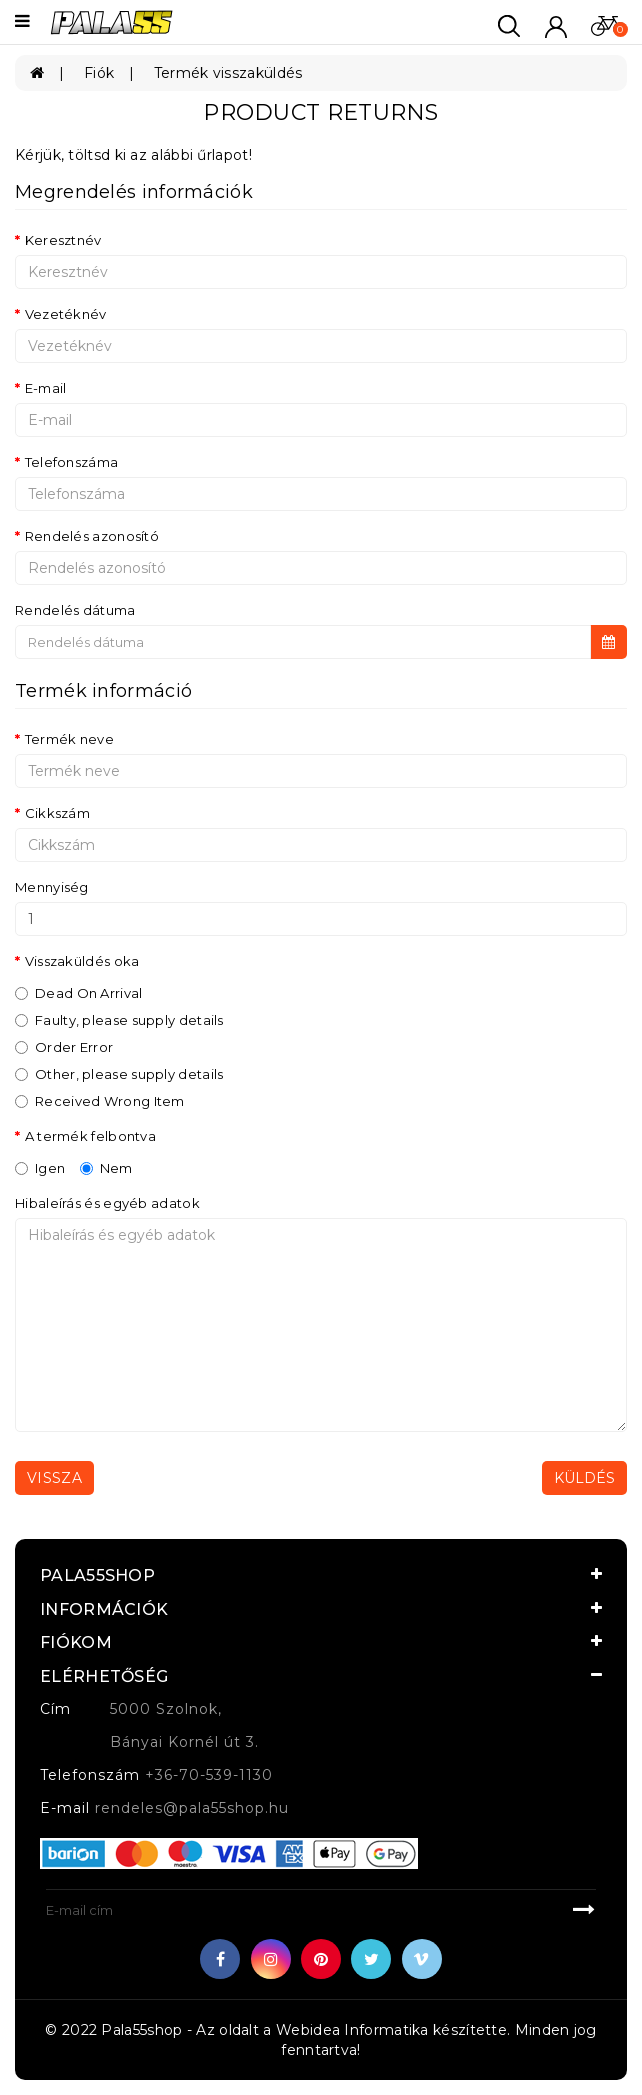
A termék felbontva (90, 1136)
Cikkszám (57, 813)
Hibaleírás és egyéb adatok (107, 1203)
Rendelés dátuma (75, 610)
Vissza (54, 1478)
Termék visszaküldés (228, 73)
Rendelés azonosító (92, 536)
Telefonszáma (72, 462)
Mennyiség (52, 887)
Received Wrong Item (100, 1101)
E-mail (46, 388)
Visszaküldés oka (82, 961)
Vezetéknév (66, 314)
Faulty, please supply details (119, 1020)
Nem (106, 1168)
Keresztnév (63, 240)
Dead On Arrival (79, 993)
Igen (40, 1168)
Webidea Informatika (352, 2030)
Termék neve (69, 739)
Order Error (64, 1047)
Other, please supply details (119, 1074)
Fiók (99, 73)
